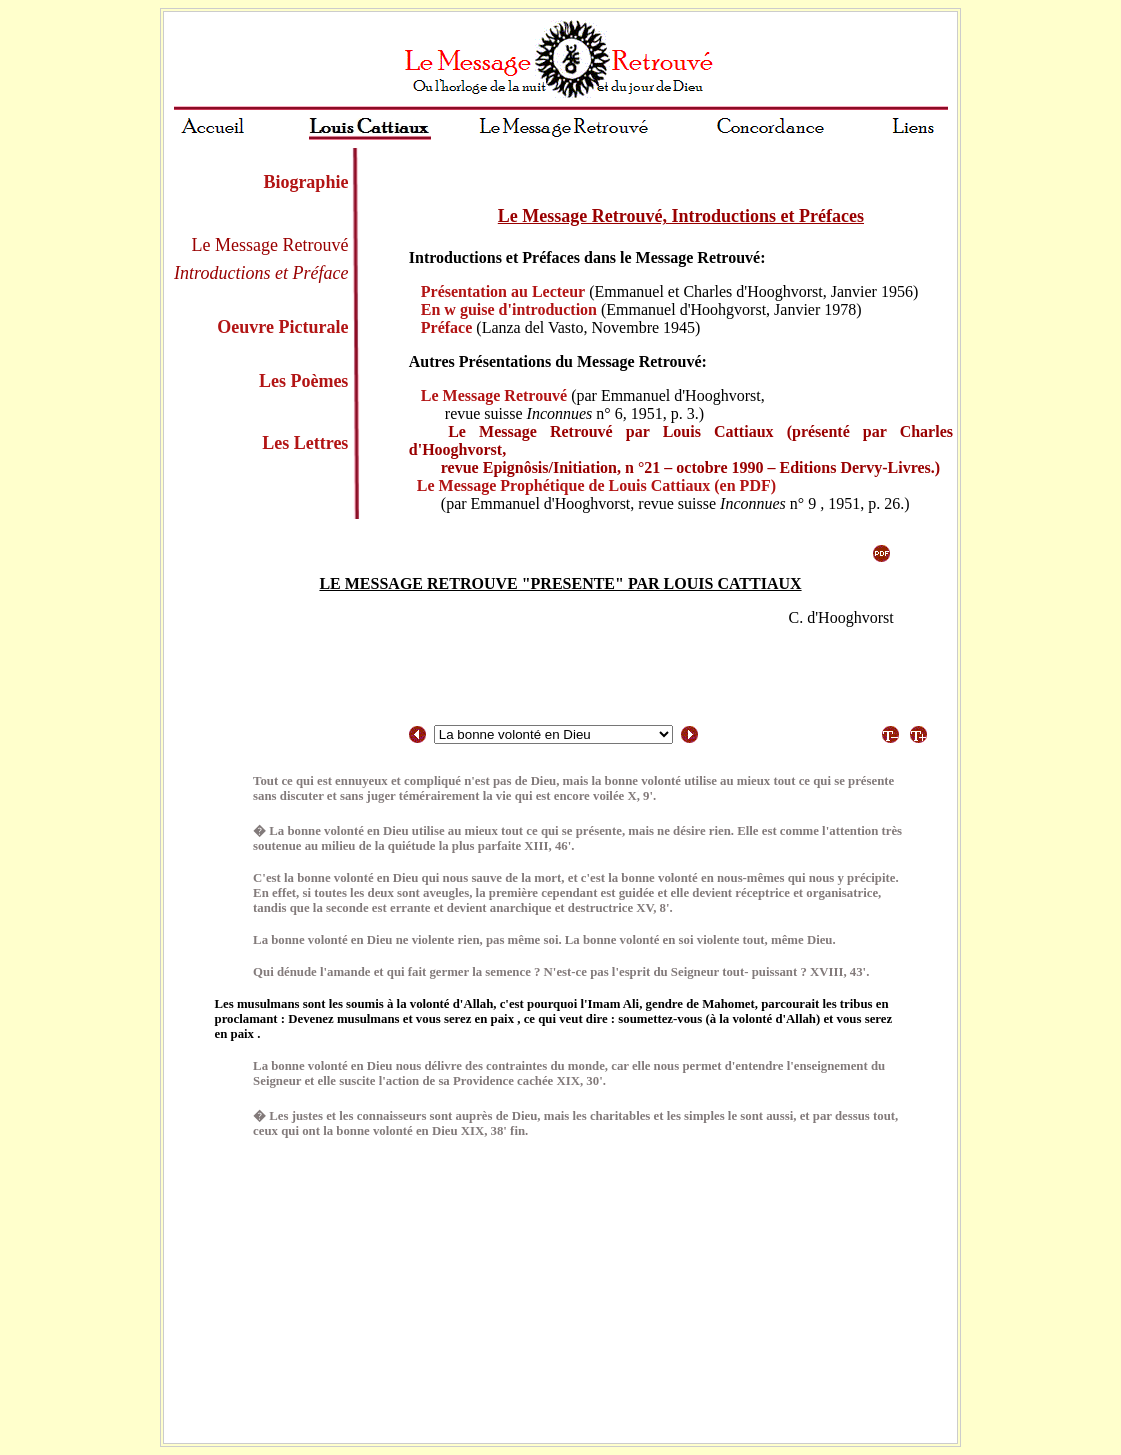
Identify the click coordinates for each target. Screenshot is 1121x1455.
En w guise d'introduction (509, 309)
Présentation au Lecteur (503, 291)
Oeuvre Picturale (282, 327)
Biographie (305, 182)
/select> (553, 734)
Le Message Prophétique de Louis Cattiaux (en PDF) (596, 485)
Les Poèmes (303, 381)
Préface (447, 327)
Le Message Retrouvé (494, 395)
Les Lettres (305, 443)
